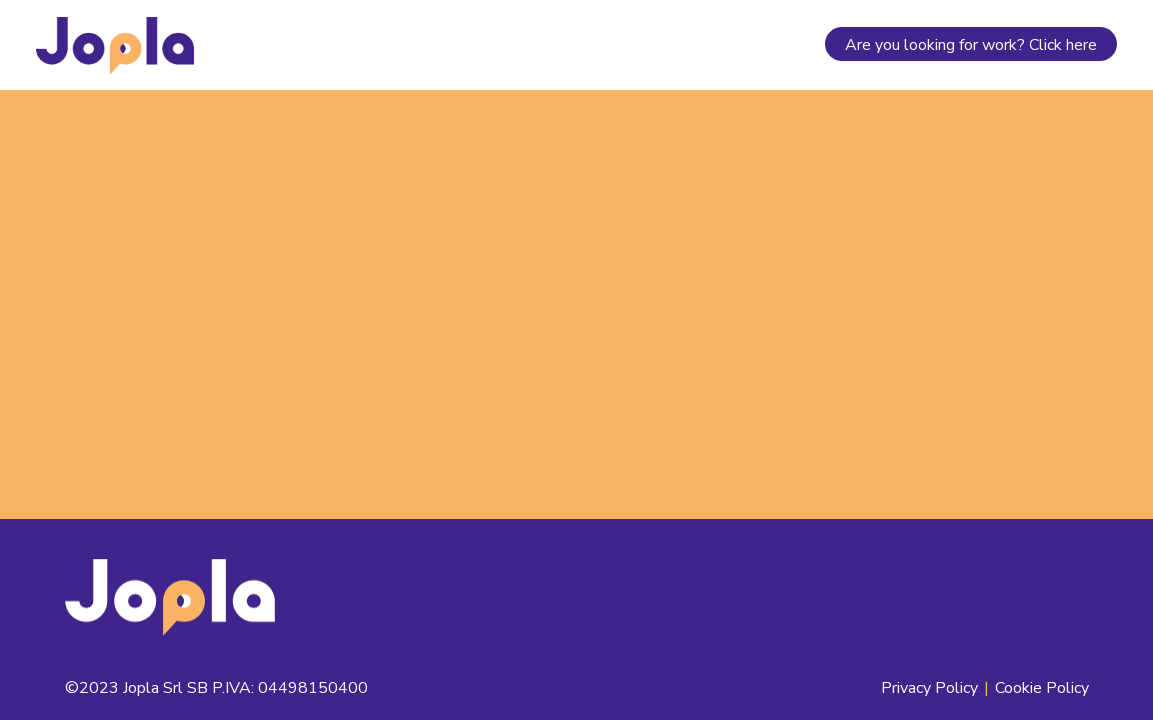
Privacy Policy (929, 688)
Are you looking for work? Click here (971, 45)
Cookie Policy (1042, 688)
